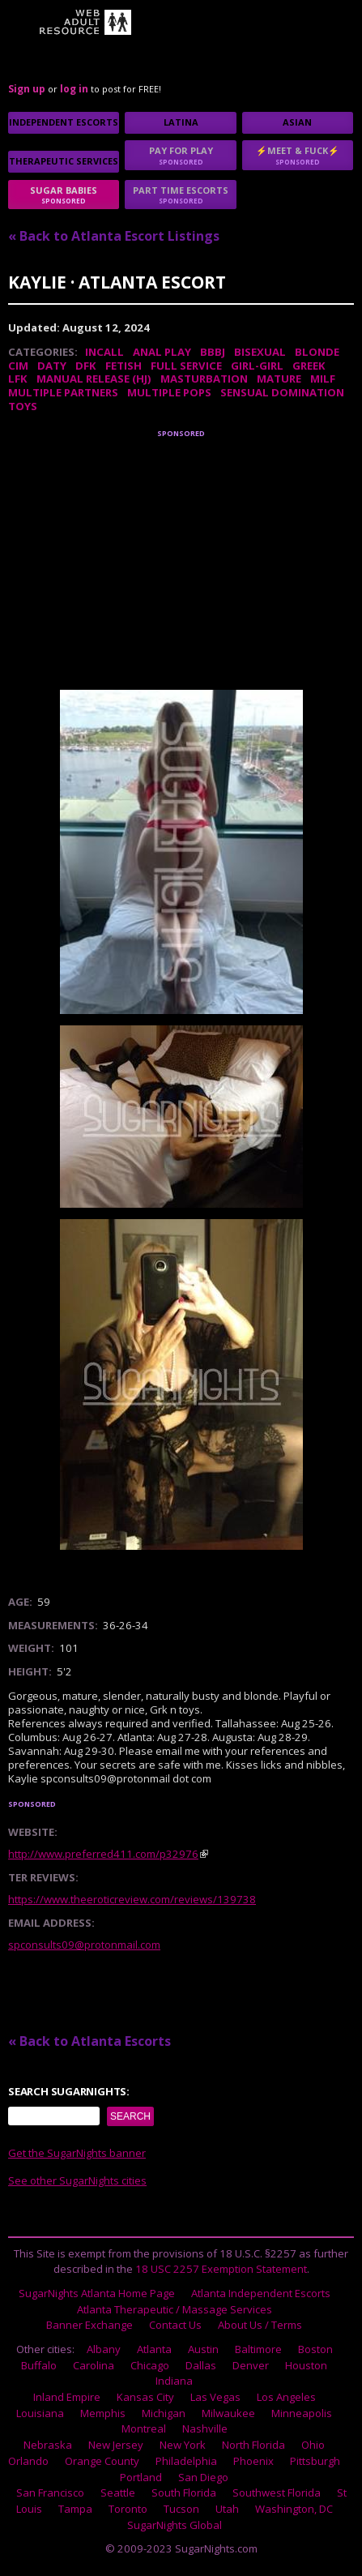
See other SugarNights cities (77, 2180)
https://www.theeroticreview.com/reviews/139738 (132, 1899)
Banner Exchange (89, 2324)
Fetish (123, 365)
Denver (250, 2365)
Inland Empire (66, 2397)
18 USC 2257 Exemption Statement (221, 2268)
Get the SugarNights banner (77, 2153)
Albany (104, 2349)
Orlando (28, 2461)
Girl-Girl (257, 365)
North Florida (253, 2444)
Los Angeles (286, 2397)
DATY (51, 365)
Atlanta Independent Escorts (260, 2293)
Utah (227, 2508)
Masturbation (204, 378)
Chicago (149, 2365)
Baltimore (258, 2349)
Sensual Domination (282, 392)
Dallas (200, 2365)
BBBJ (212, 351)
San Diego (203, 2477)
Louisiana (40, 2413)
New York (183, 2444)
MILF (322, 378)
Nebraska (47, 2444)
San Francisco (50, 2492)
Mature (279, 378)
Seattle (117, 2492)
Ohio (313, 2444)
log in (74, 89)
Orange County (102, 2461)
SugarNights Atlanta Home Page (97, 2293)
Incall (104, 351)
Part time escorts (180, 195)
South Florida (183, 2492)
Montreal (143, 2428)
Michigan (163, 2413)
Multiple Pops (169, 392)
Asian (297, 122)
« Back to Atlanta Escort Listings (113, 236)
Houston (306, 2365)
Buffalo (39, 2365)
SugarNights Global (174, 2525)
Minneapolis (301, 2413)
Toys (22, 406)
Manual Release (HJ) (93, 378)
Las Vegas (215, 2397)
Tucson (181, 2508)
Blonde (317, 351)
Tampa (75, 2508)
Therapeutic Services (63, 161)
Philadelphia (186, 2461)
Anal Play (162, 351)
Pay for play (180, 155)
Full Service (186, 365)
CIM (18, 365)
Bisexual (260, 351)
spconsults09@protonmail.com (84, 1944)
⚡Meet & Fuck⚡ (297, 155)
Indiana (174, 2380)
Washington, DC (294, 2508)
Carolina (93, 2365)
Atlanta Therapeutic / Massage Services (174, 2309)
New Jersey (115, 2444)
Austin (203, 2349)
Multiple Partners (63, 392)
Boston (315, 2349)
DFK (85, 365)
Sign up (26, 89)
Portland (141, 2477)
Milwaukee (228, 2413)
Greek (309, 365)
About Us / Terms (260, 2324)
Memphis (103, 2413)
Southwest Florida (276, 2492)
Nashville (205, 2428)
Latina (181, 122)
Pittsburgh (315, 2461)
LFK (18, 378)
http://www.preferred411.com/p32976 (103, 1853)
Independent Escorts (63, 122)
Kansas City (145, 2397)
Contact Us (175, 2324)
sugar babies (63, 195)
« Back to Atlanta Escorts (89, 2041)
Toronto (128, 2508)
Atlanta (154, 2349)
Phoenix (253, 2461)
